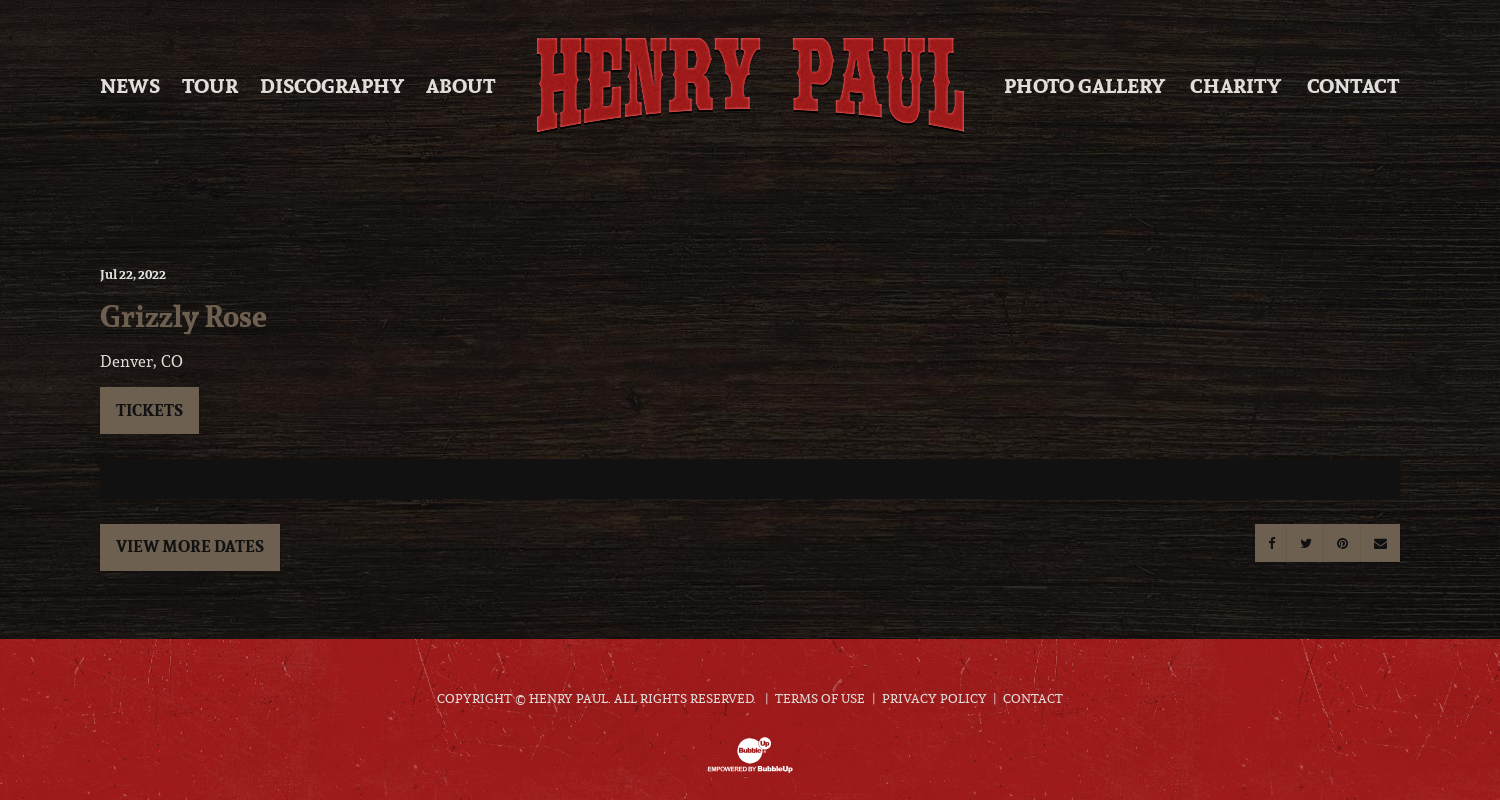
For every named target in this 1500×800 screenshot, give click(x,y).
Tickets (149, 410)
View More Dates (190, 546)
